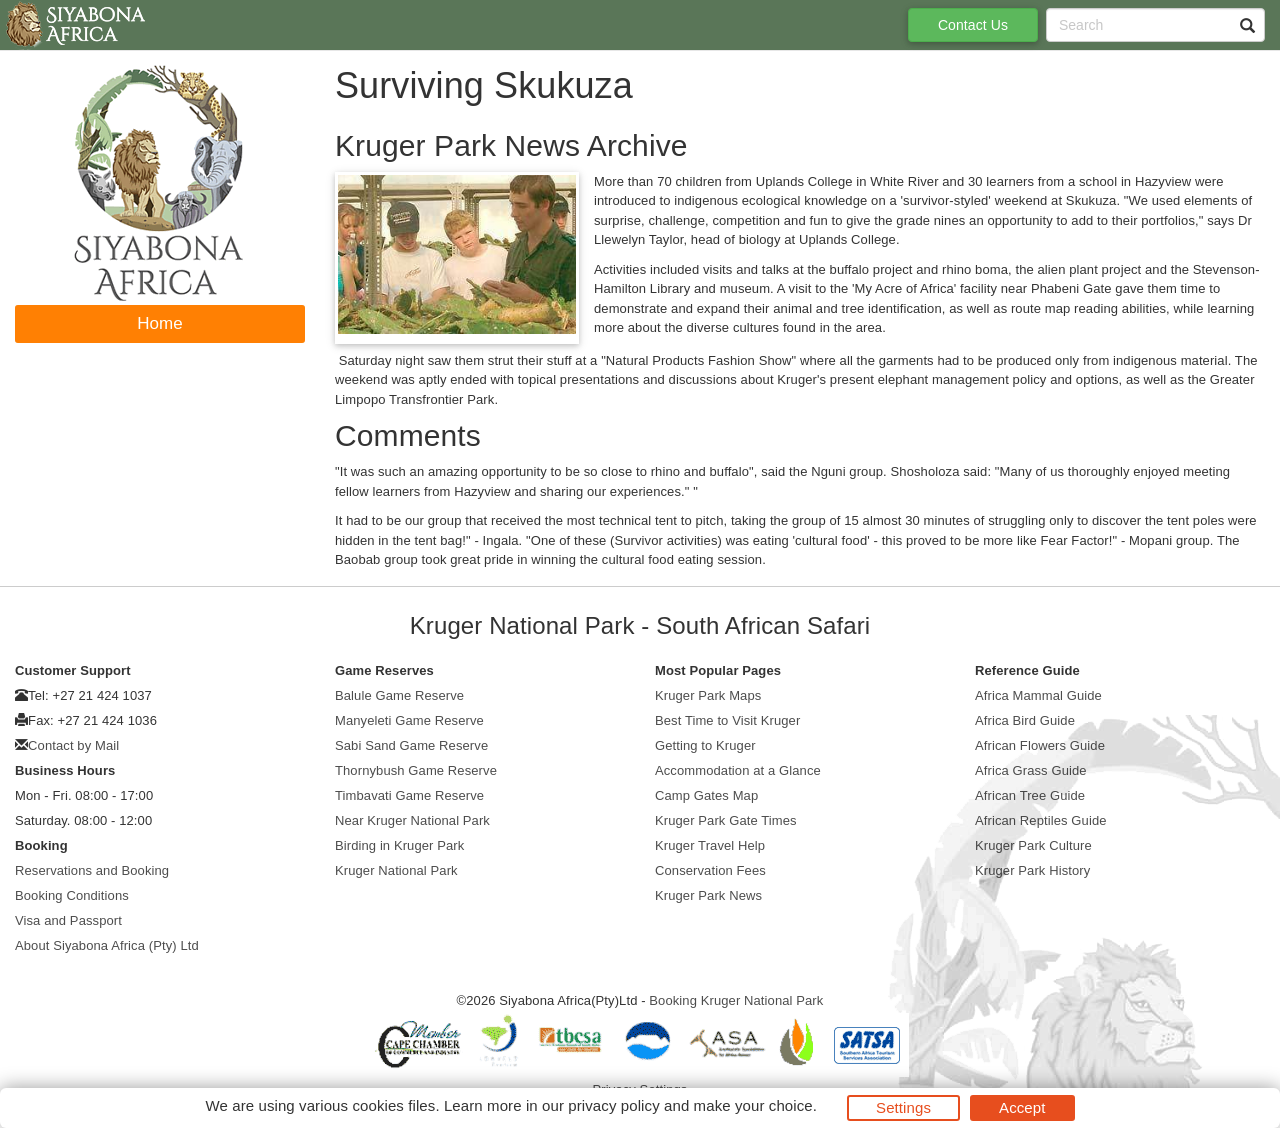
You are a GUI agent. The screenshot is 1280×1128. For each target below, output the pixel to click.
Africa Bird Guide (1025, 720)
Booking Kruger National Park (736, 1000)
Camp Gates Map (706, 795)
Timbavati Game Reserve (409, 795)
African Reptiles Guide (1041, 820)
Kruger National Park (396, 870)
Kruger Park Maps (708, 695)
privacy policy (613, 1105)
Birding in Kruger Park (399, 845)
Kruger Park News (708, 895)
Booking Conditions (72, 895)
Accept (1022, 1107)
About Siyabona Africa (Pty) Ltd (107, 945)
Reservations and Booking (92, 870)
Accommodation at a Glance (738, 770)
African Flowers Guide (1040, 745)
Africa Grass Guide (1031, 770)
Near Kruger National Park (412, 820)
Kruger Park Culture (1033, 845)
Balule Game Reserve (399, 695)
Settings (903, 1107)
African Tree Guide (1030, 795)
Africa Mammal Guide (1038, 695)
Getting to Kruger (705, 745)
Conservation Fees (710, 870)
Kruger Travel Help (710, 845)
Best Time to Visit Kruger (727, 720)
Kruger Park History (1032, 870)
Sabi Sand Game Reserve (411, 745)
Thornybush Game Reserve (416, 770)
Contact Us (973, 25)
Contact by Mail (73, 745)
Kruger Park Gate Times (726, 820)
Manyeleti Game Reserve (409, 720)
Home (160, 323)
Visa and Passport (68, 920)
